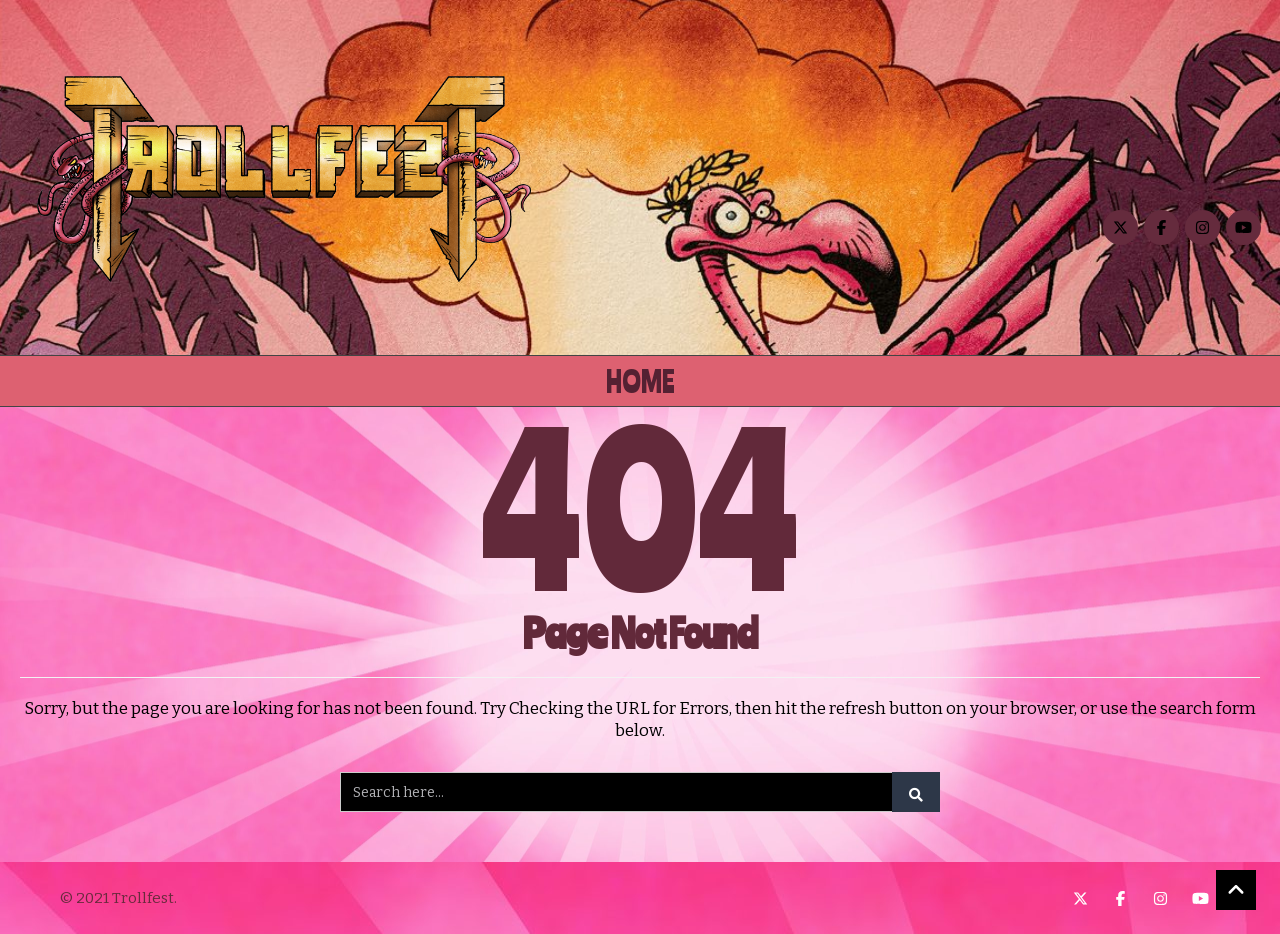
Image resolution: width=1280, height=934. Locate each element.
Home (640, 380)
